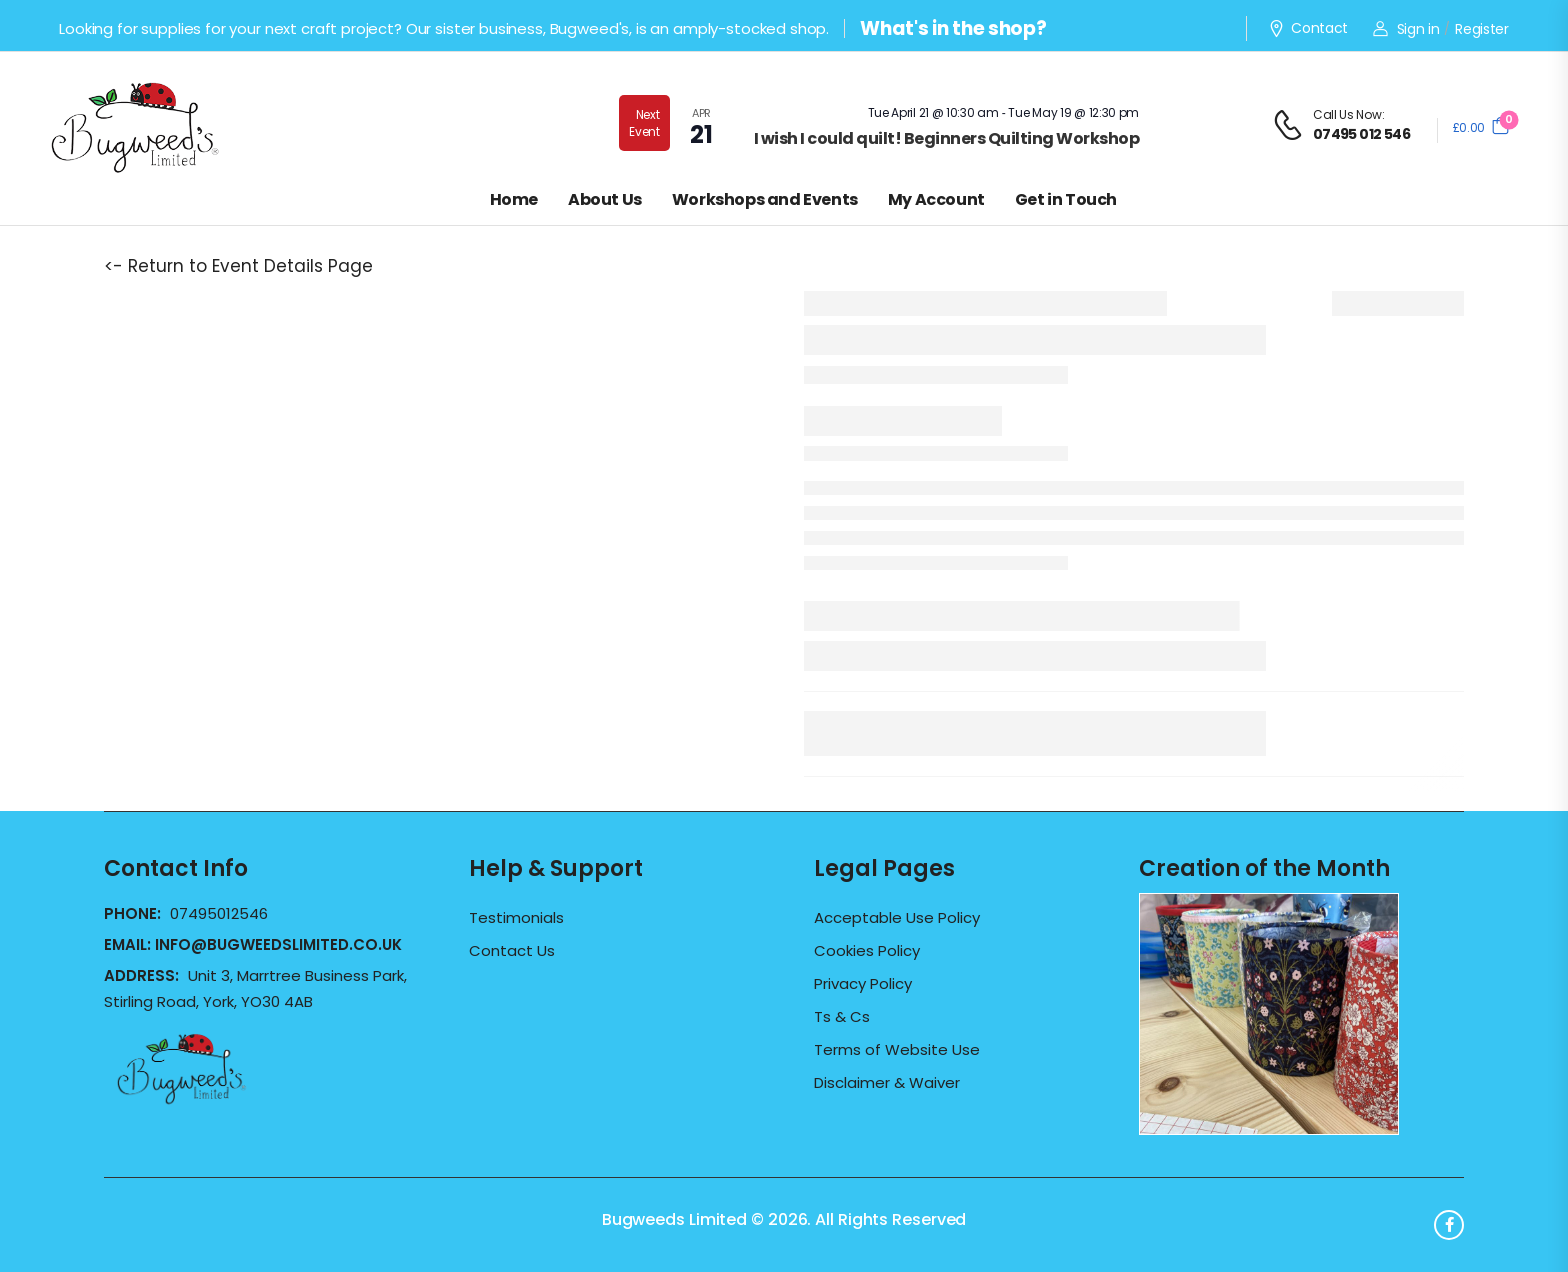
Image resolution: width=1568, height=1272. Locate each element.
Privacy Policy (863, 984)
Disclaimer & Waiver (887, 1083)
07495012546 (219, 913)
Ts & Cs (842, 1017)
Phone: (134, 913)
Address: (143, 975)
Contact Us (512, 951)
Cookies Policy (867, 951)
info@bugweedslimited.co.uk (278, 944)
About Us (605, 199)
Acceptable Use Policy (897, 918)
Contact (1308, 29)
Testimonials (516, 918)
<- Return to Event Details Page (238, 266)
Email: (253, 944)
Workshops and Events (765, 199)
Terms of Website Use (897, 1050)
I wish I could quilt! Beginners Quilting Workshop (947, 138)
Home (514, 199)
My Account (936, 199)
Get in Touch (1066, 199)
